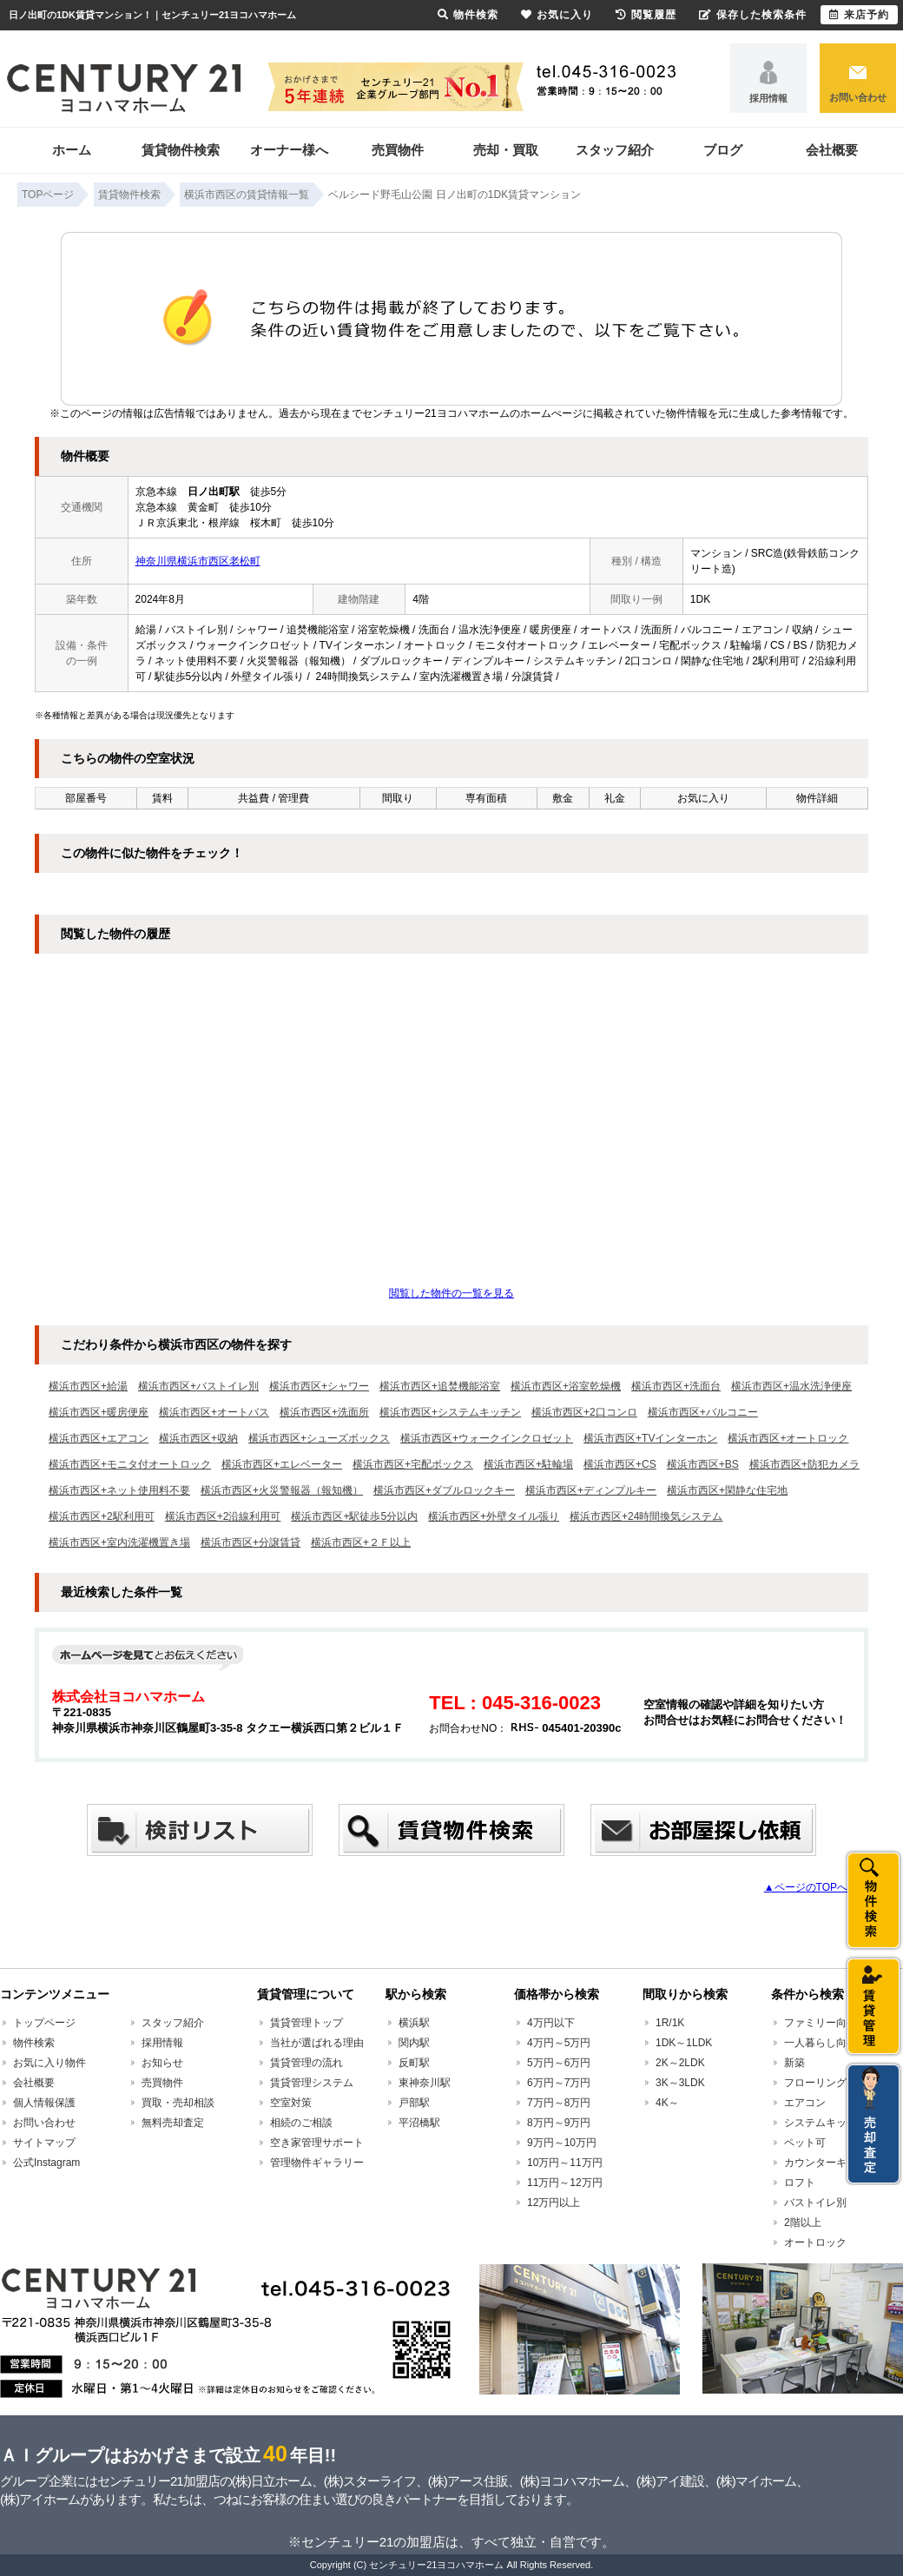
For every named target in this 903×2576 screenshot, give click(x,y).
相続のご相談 (301, 2123)
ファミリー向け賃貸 (831, 2023)
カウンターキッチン (831, 2163)
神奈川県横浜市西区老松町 (197, 561)
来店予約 (859, 15)
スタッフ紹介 (615, 149)
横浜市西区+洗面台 (676, 1386)
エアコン (805, 2103)
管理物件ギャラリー (317, 2163)
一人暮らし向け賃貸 (831, 2043)
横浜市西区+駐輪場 (528, 1464)
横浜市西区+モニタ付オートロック (130, 1464)
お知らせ (162, 2063)
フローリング (815, 2083)
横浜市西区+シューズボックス (319, 1438)
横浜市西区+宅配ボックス (413, 1464)
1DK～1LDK (684, 2043)
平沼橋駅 (419, 2123)
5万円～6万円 (558, 2063)
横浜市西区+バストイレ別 (198, 1386)
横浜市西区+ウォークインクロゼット (486, 1438)
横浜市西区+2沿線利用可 (223, 1516)
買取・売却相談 (178, 2103)
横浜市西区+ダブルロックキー (444, 1490)
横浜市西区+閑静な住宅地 (727, 1490)
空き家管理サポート (317, 2143)
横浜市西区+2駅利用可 (102, 1516)
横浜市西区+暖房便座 (98, 1412)
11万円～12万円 (565, 2182)
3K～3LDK (680, 2083)
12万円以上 (553, 2202)
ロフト (799, 2182)
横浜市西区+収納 (198, 1438)
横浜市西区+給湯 (88, 1386)
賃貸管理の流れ (306, 2063)
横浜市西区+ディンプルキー (590, 1490)
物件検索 (34, 2043)
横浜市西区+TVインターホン (650, 1438)
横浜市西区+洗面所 (324, 1412)
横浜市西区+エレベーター (281, 1464)
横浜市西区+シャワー (319, 1386)
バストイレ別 (815, 2202)
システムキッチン (825, 2123)
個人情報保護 (44, 2103)
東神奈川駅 (425, 2083)
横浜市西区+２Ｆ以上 (361, 1542)
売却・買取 (505, 149)
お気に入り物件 (49, 2063)
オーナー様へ (289, 149)
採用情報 (768, 98)
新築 (794, 2063)
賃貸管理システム (311, 2083)
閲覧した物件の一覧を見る (451, 1293)
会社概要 (832, 149)
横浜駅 (414, 2023)
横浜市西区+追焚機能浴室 (439, 1386)
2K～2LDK (680, 2063)
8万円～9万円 (558, 2123)
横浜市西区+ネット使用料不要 (119, 1490)
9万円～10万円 (562, 2143)
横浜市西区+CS (619, 1464)
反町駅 (414, 2063)
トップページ (44, 2023)
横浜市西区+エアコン (98, 1438)
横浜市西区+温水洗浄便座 (791, 1386)
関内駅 (414, 2043)
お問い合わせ (858, 97)
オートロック (815, 2242)
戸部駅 (414, 2103)
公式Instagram (46, 2163)
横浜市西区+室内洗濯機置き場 (119, 1542)
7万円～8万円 (558, 2103)
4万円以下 (551, 2023)
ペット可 (805, 2143)
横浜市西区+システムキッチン (450, 1412)
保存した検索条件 (753, 15)
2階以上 (802, 2222)
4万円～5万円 (558, 2043)
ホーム (71, 149)
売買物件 (398, 149)
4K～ (667, 2103)
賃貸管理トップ (306, 2023)
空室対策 (291, 2103)
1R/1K (670, 2023)
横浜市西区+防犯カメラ (804, 1464)
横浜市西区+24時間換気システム (646, 1516)
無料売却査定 (173, 2123)
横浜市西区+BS (703, 1464)
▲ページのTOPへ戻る (816, 1887)
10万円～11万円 (565, 2163)
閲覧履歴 (646, 15)
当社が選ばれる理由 (317, 2043)
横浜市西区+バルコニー (703, 1412)
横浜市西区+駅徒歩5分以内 (354, 1516)
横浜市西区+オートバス (214, 1412)
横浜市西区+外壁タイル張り (493, 1516)
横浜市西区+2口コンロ (584, 1412)
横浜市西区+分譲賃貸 (250, 1542)
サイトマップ (44, 2143)
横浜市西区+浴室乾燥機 (566, 1386)
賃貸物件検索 (181, 149)
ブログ (722, 149)
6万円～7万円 (558, 2083)
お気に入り (557, 15)
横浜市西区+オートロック (788, 1438)
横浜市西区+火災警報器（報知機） (282, 1490)
